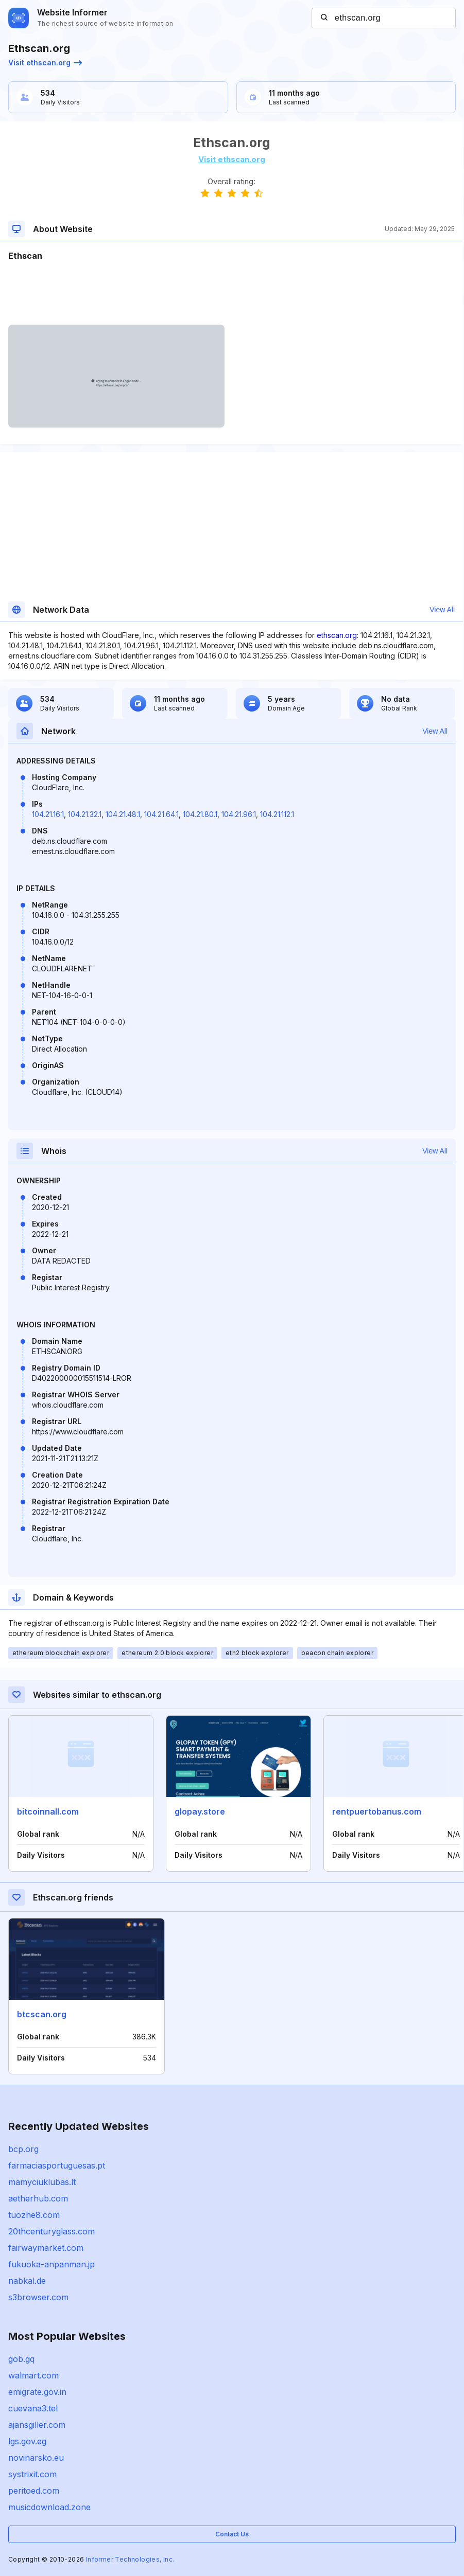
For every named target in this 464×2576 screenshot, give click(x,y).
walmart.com (33, 2375)
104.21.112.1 (277, 814)
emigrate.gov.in (37, 2392)
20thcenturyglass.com (51, 2231)
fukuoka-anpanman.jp (51, 2264)
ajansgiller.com (36, 2425)
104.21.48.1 (123, 814)
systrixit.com (32, 2474)
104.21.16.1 (48, 814)
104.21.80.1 (200, 814)
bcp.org (23, 2149)
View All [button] (442, 610)
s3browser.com (38, 2297)
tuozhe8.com (34, 2215)
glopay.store (200, 1811)
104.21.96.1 (238, 814)
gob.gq (21, 2359)
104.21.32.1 (84, 814)
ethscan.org (337, 635)
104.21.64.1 (161, 814)
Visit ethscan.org (45, 62)
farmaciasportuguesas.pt (56, 2165)
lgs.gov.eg (27, 2441)
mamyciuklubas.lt (42, 2182)
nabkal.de (27, 2281)
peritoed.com (33, 2490)
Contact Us (232, 2534)
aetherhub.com (38, 2198)
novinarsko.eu (36, 2458)
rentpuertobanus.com (376, 1811)
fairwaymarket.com (45, 2248)
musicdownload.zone (49, 2507)
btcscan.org (41, 2014)
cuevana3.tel (33, 2408)
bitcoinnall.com (48, 1811)
